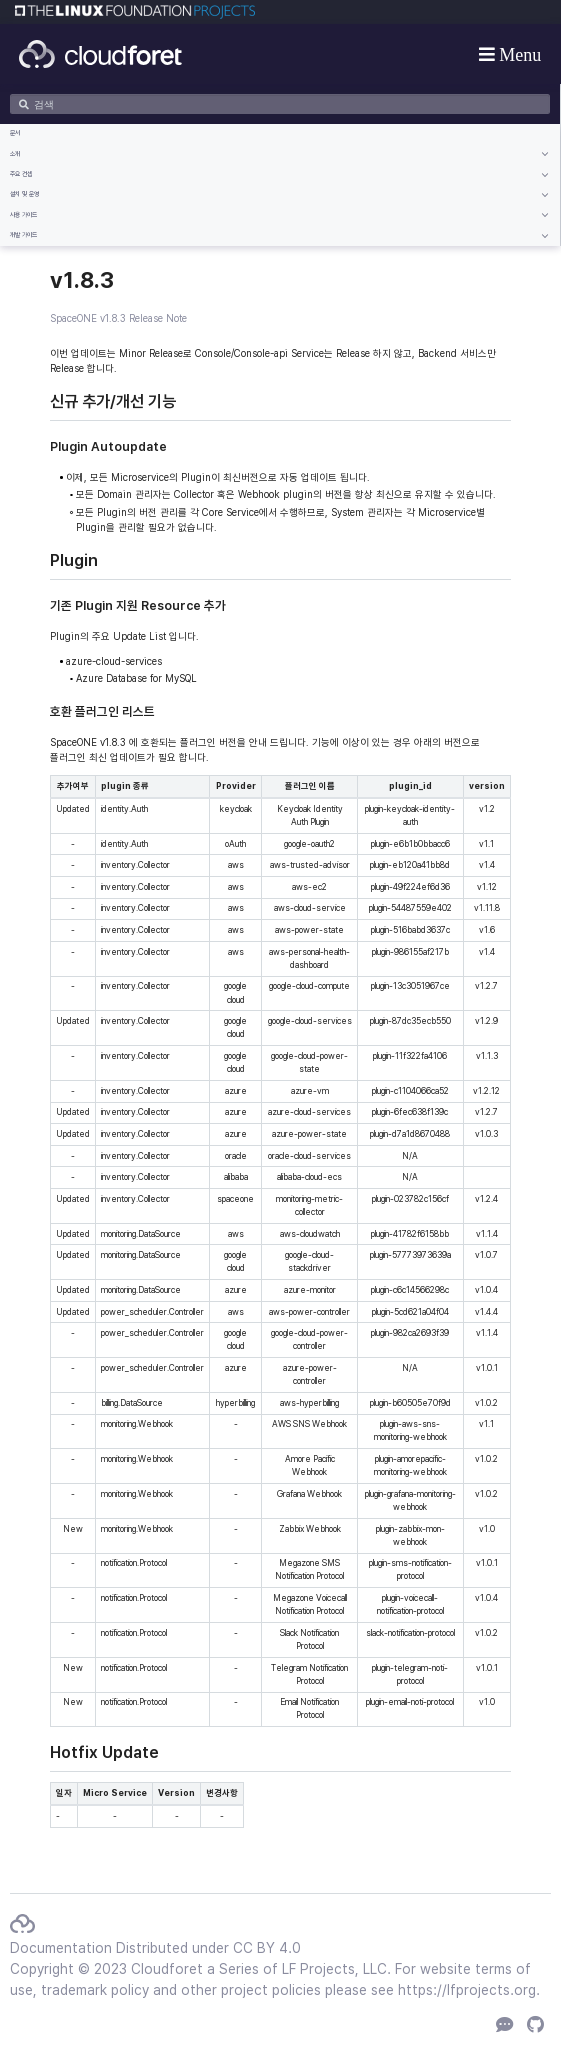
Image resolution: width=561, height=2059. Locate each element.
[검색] (280, 104)
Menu (518, 54)
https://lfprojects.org (467, 1990)
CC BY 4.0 (267, 1948)
